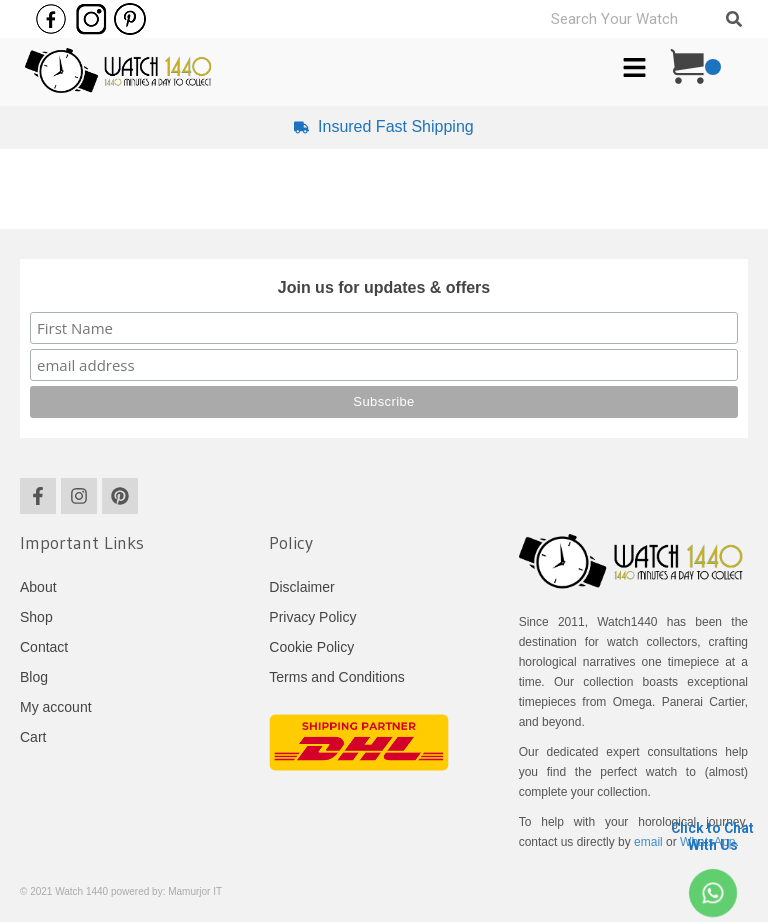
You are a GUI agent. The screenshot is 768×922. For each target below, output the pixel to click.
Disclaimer (301, 587)
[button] (635, 69)
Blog (34, 677)
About (38, 587)
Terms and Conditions (336, 677)
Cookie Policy (311, 647)
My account (56, 707)
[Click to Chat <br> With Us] (712, 892)
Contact (44, 647)
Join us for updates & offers (384, 287)
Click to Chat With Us (712, 836)
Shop (36, 617)
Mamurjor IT (195, 891)
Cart (33, 737)
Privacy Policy (312, 617)
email (648, 842)
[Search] (734, 19)
